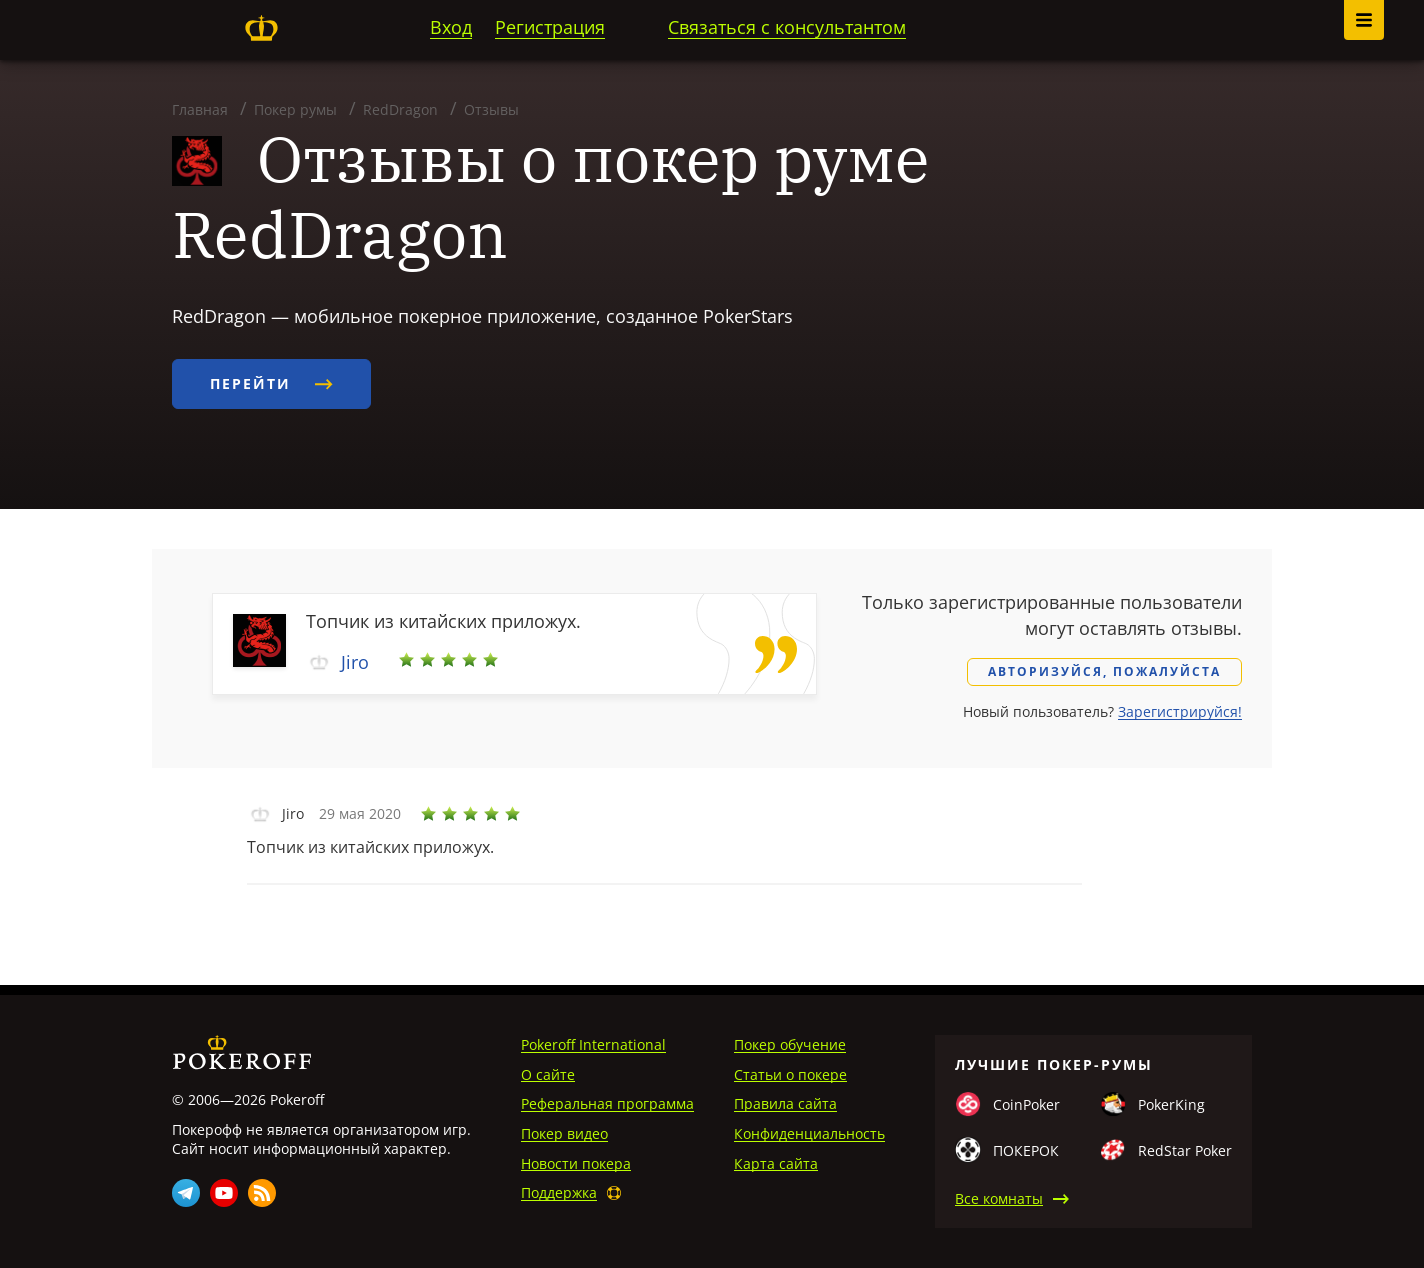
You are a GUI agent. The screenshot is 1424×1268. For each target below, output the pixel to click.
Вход (451, 27)
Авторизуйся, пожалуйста (1104, 671)
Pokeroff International (593, 1044)
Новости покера (576, 1163)
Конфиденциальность (809, 1133)
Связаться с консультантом (787, 27)
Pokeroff (261, 28)
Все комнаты (999, 1198)
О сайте (548, 1074)
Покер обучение (790, 1044)
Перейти (271, 383)
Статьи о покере (790, 1074)
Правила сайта (785, 1103)
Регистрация (550, 27)
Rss (262, 1193)
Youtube (224, 1193)
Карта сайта (776, 1163)
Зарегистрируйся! (1180, 711)
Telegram (186, 1193)
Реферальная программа (607, 1103)
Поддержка (559, 1192)
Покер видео (564, 1133)
